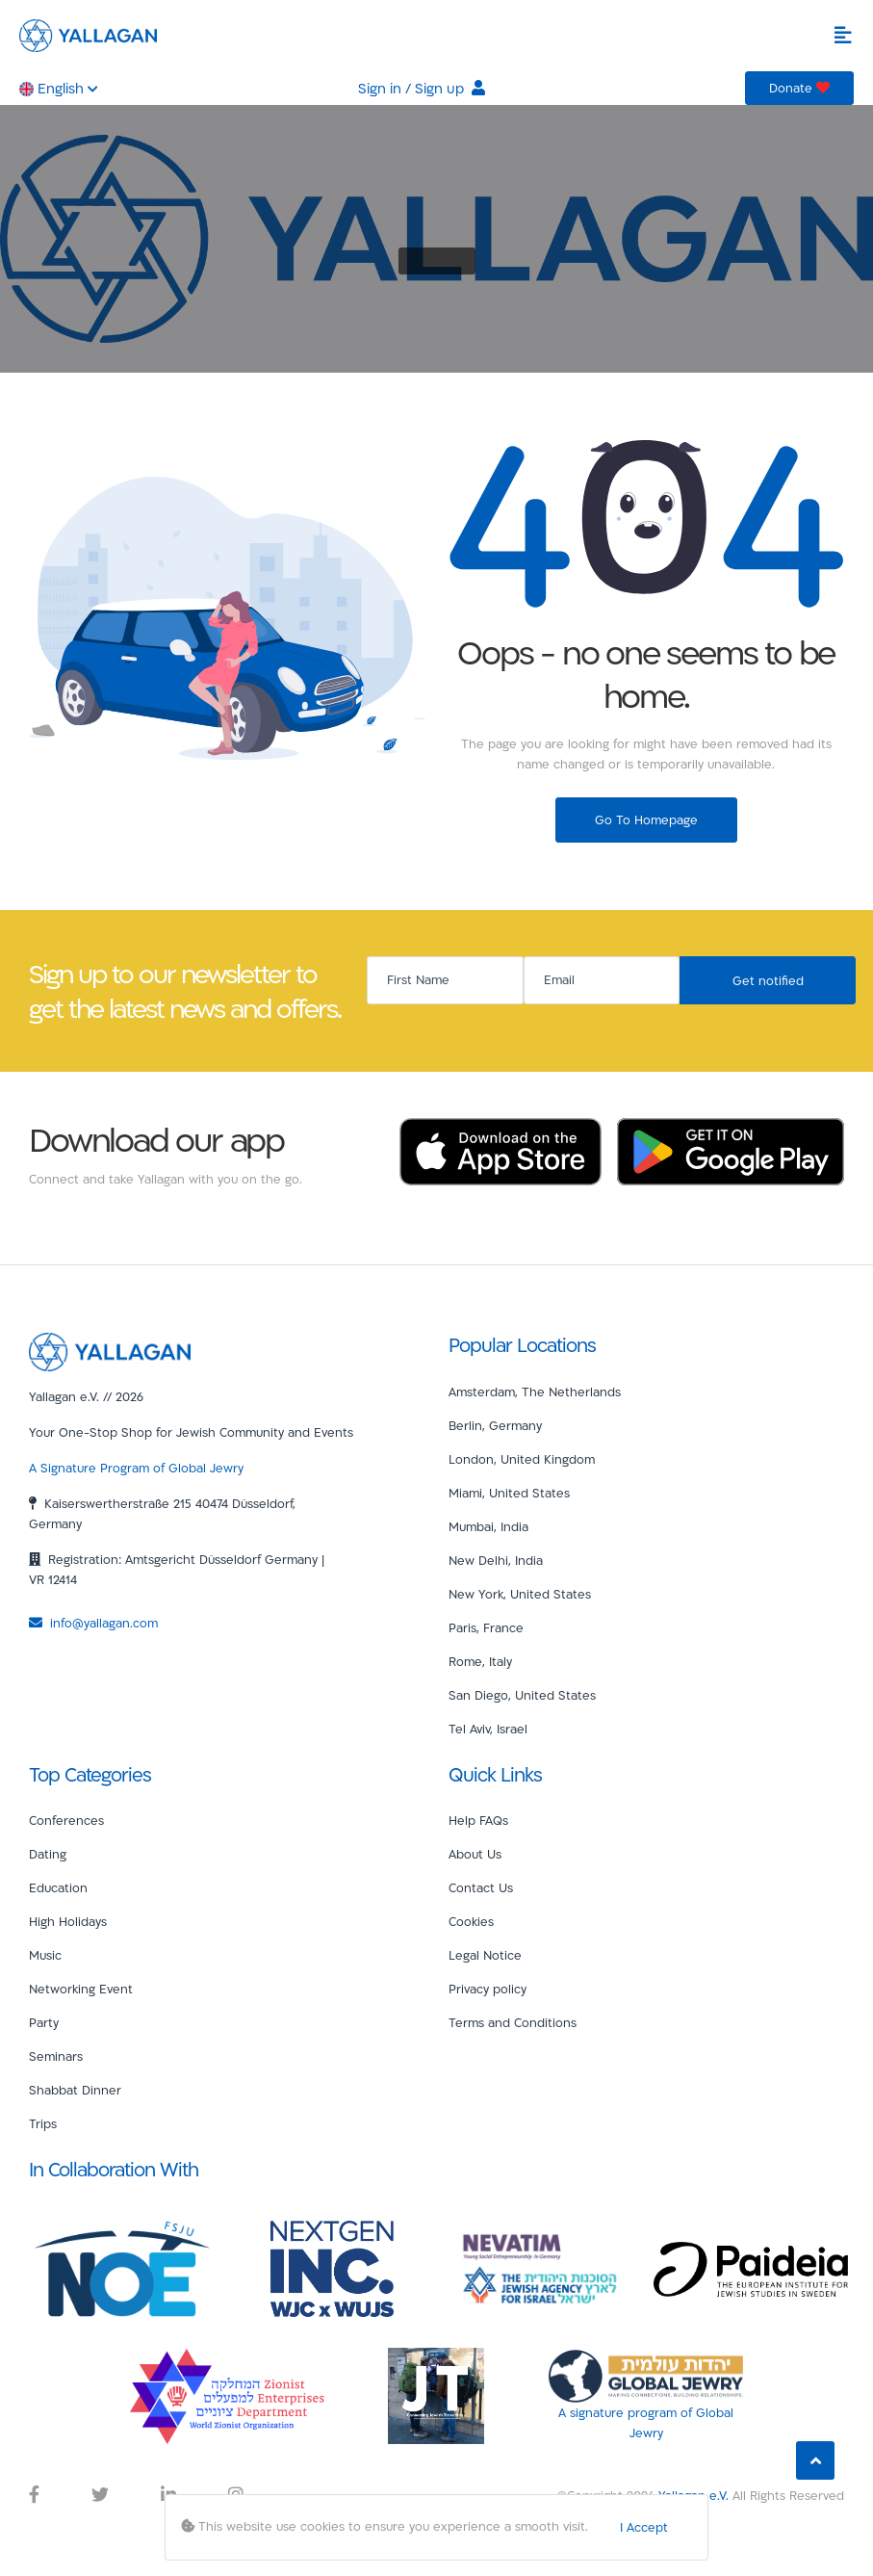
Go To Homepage (646, 819)
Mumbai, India (488, 1526)
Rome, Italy (480, 1661)
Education (58, 1887)
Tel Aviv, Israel (488, 1728)
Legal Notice (485, 1955)
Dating (47, 1853)
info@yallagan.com (93, 1622)
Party (44, 2022)
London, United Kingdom (522, 1459)
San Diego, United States (522, 1695)
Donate (799, 87)
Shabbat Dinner (75, 2089)
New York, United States (520, 1593)
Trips (43, 2123)
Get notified (768, 980)
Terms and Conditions (513, 2022)
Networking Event (81, 1988)
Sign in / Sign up (421, 88)
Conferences (66, 1820)
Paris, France (486, 1627)
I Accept (644, 2527)
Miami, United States (509, 1492)
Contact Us (481, 1887)
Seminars (56, 2056)
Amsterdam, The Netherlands (535, 1391)
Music (45, 1955)
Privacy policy (487, 1988)
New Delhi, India (496, 1560)
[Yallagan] (110, 1351)
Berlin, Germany (495, 1425)
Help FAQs (478, 1820)
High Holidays (68, 1921)
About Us (475, 1853)
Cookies (471, 1921)
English (58, 88)
